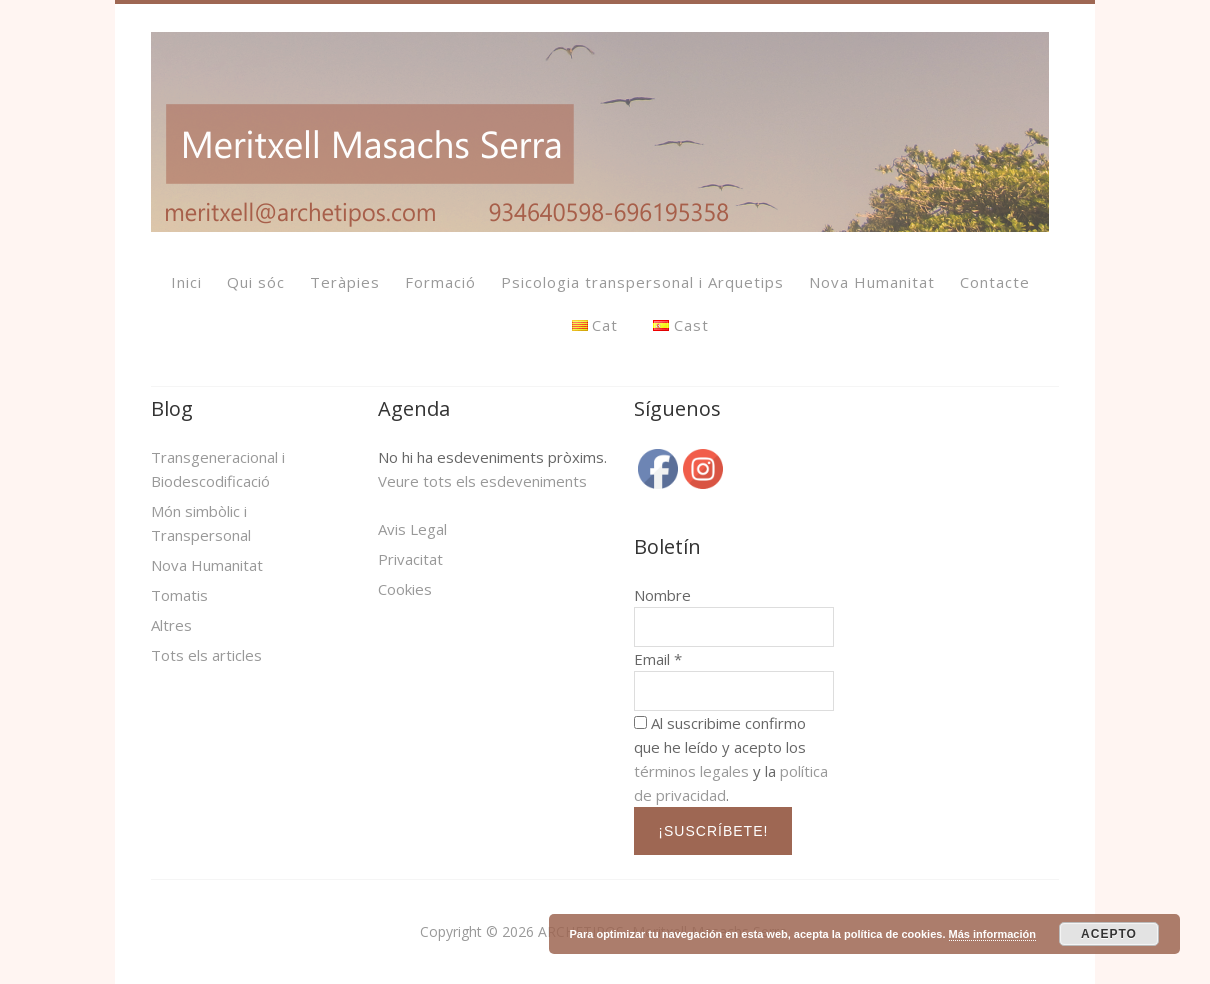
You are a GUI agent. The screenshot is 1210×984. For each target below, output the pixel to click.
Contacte (995, 282)
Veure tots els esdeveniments (482, 481)
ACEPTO (1109, 934)
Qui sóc (256, 282)
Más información (992, 934)
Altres (171, 625)
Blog (172, 408)
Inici (186, 282)
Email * (658, 659)
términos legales (691, 771)
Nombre (662, 595)
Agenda (414, 408)
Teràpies (345, 282)
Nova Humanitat (872, 282)
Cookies (405, 589)
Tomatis (179, 595)
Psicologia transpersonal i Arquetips (642, 282)
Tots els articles (206, 655)
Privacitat (410, 559)
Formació (440, 282)
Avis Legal (412, 529)
